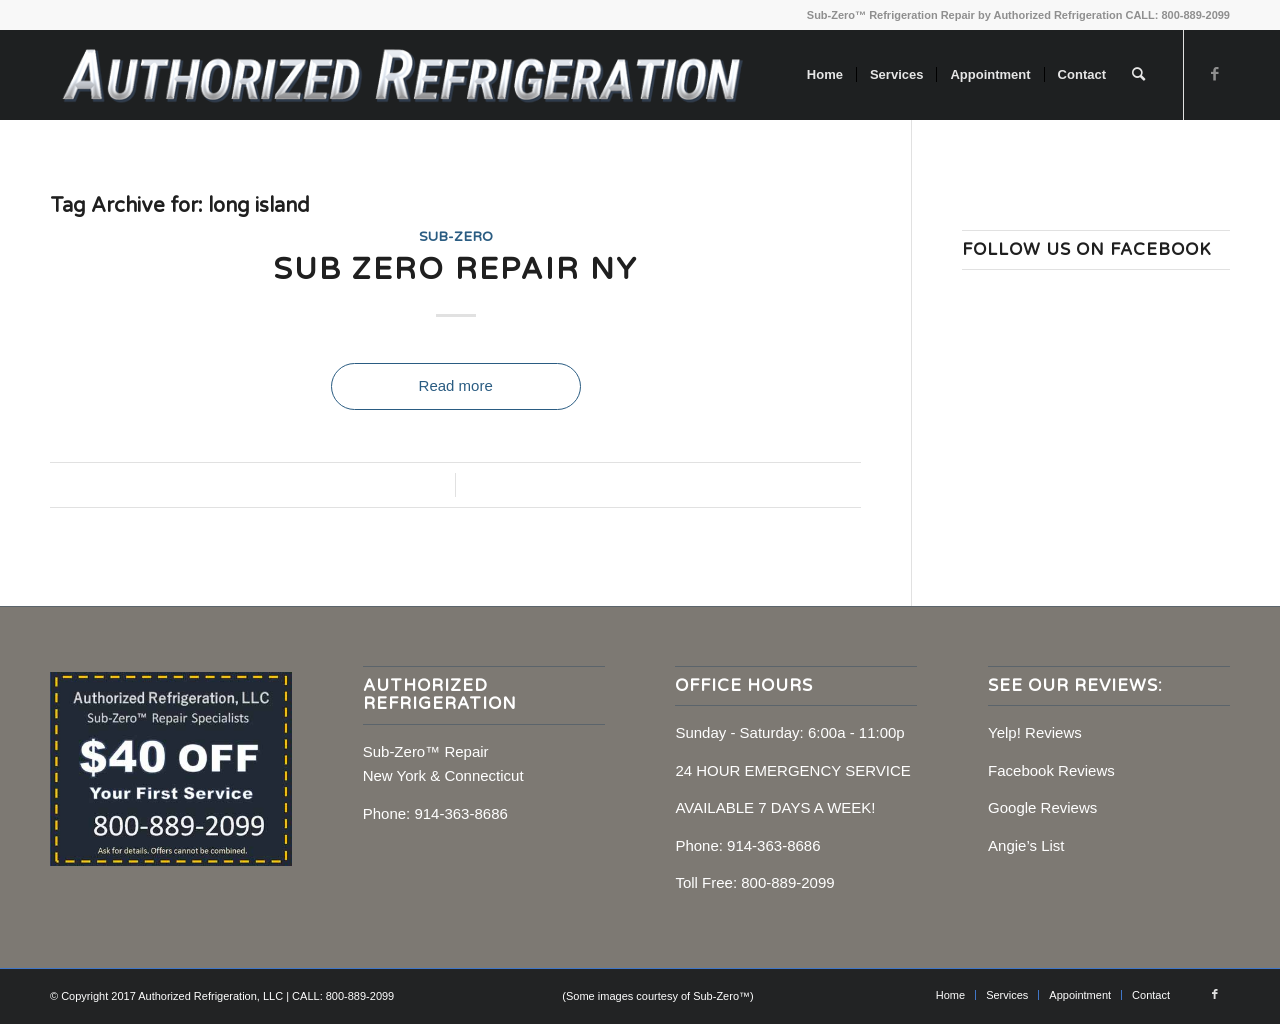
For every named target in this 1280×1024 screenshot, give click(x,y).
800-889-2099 (787, 882)
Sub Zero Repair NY (455, 269)
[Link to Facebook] (1215, 74)
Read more (456, 385)
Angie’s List (1026, 845)
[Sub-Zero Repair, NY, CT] (401, 75)
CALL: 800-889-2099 (1177, 15)
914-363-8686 (460, 813)
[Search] (1138, 75)
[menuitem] (825, 75)
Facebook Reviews (1051, 770)
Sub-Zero (456, 237)
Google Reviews (1042, 807)
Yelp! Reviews (1035, 732)
